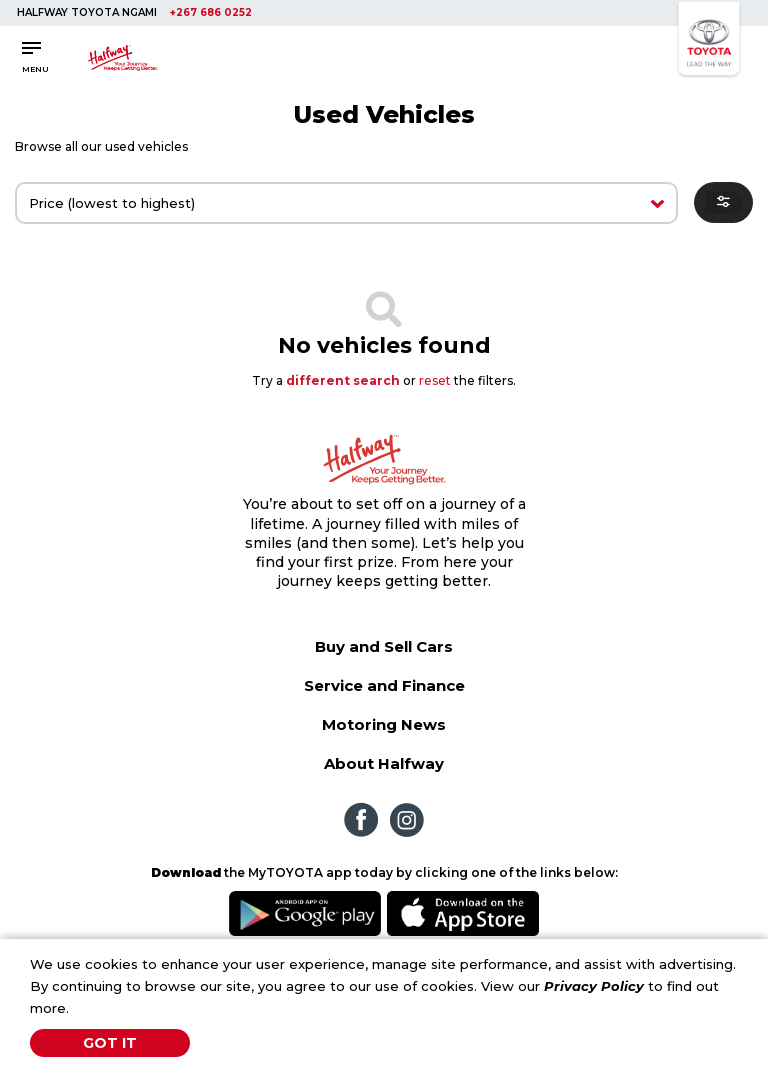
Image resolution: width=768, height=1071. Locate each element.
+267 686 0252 (211, 12)
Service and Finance (384, 685)
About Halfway (384, 763)
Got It (110, 1043)
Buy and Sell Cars (384, 646)
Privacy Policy (594, 986)
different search (343, 380)
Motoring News (384, 724)
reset (435, 380)
